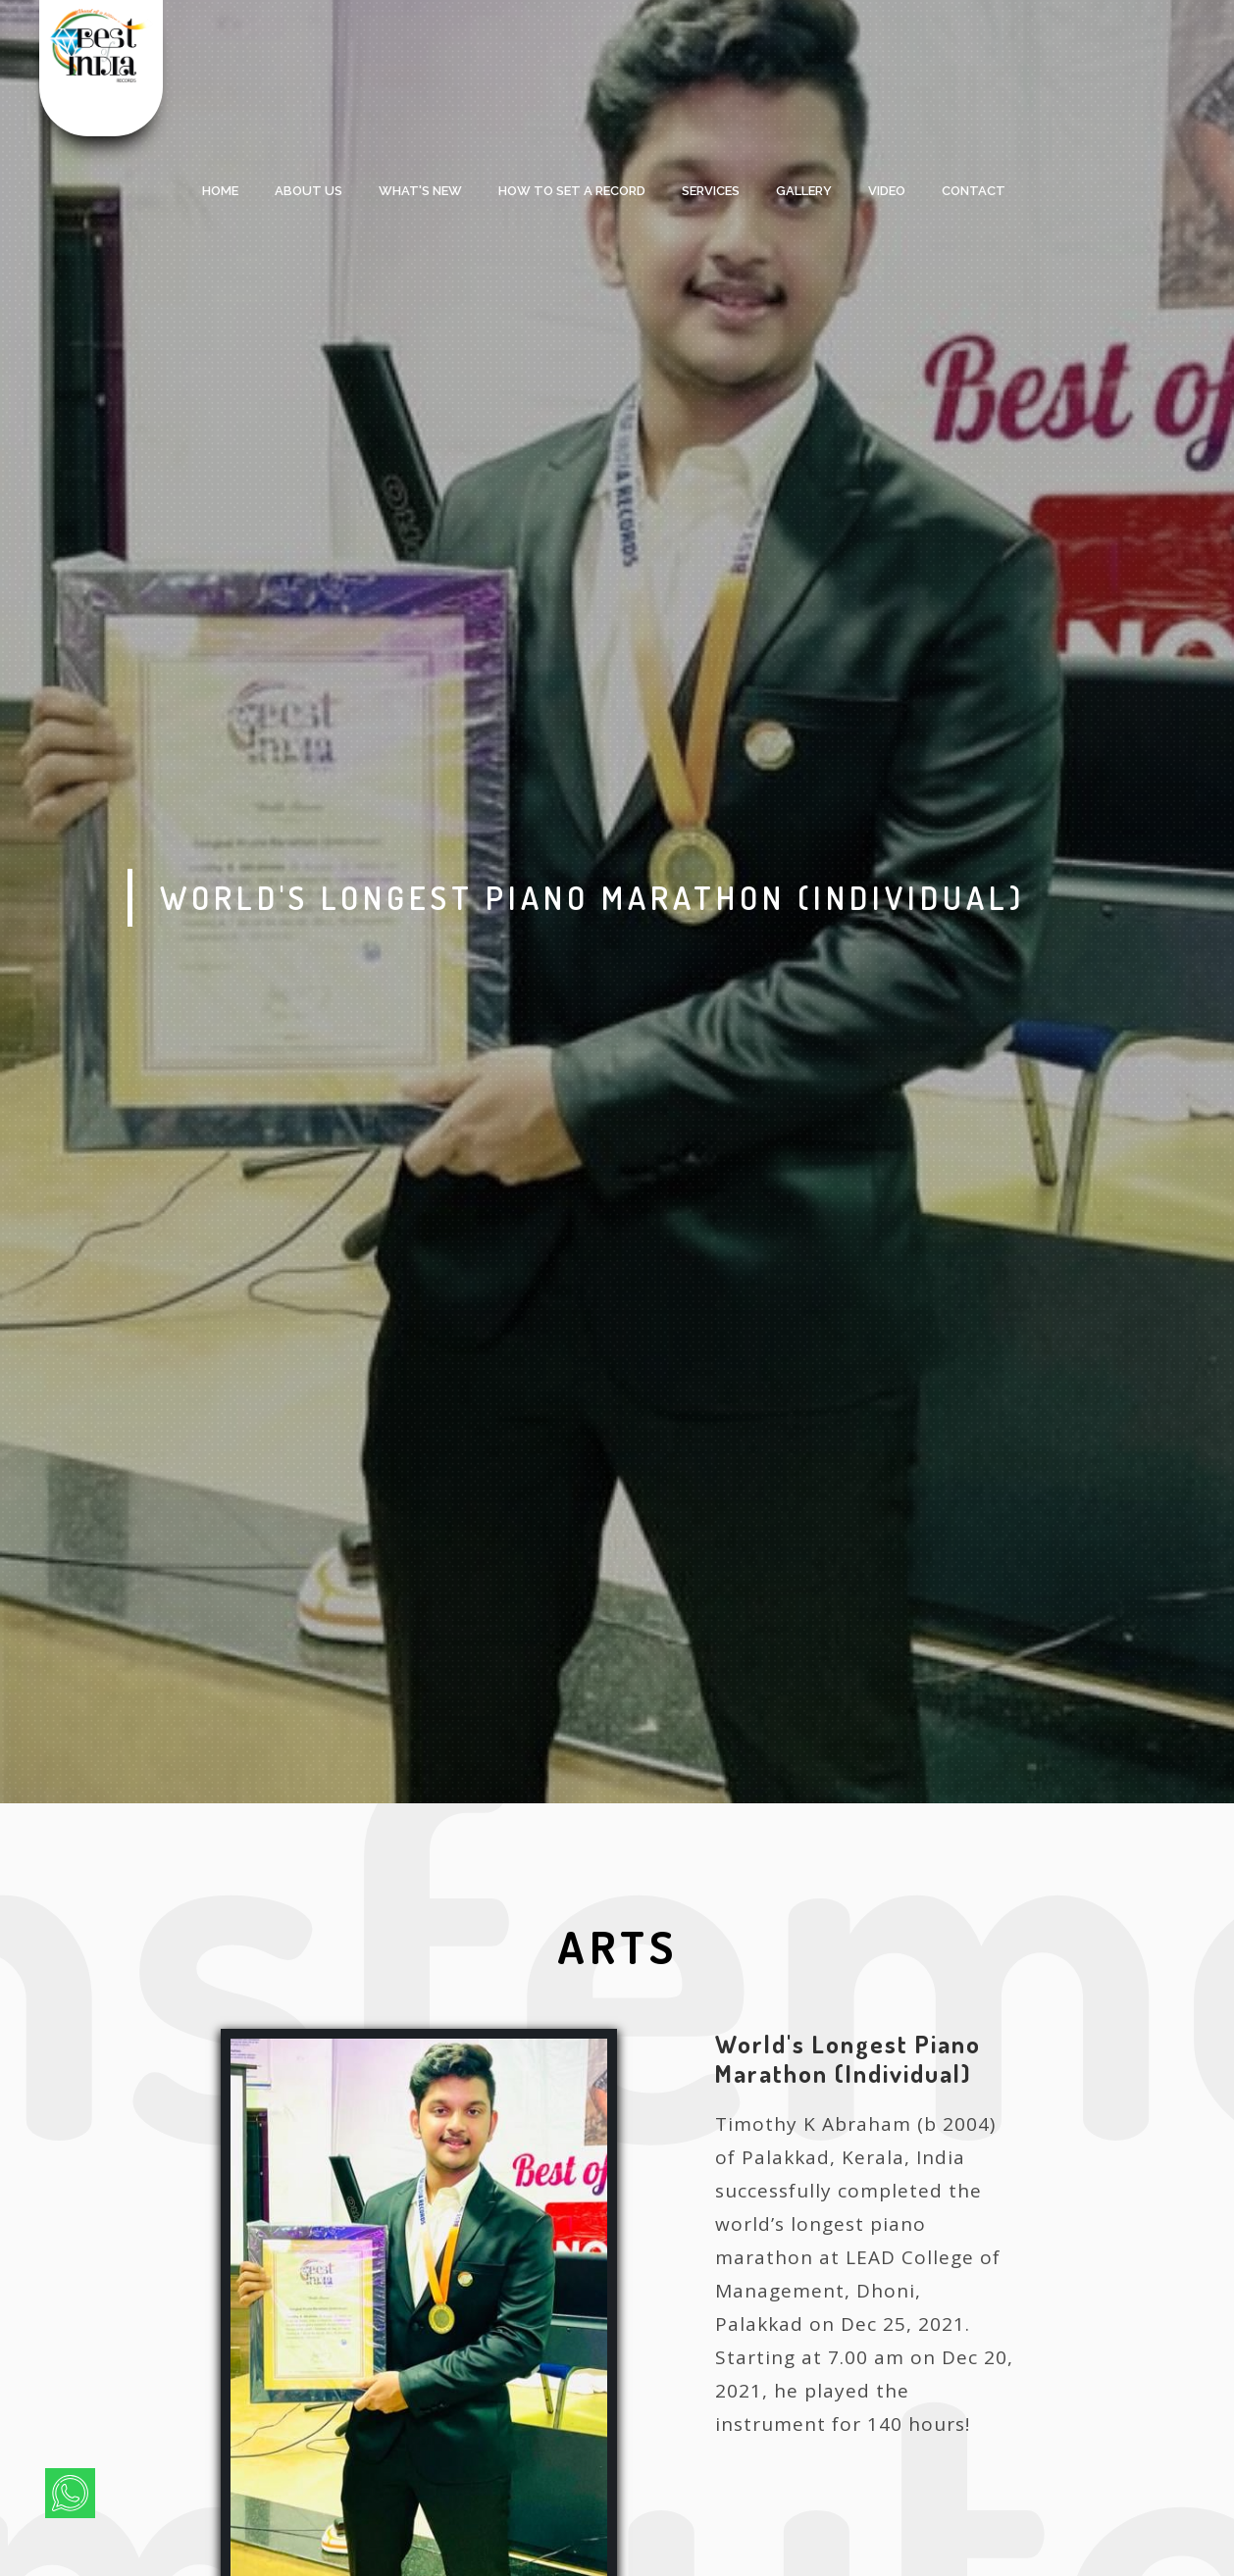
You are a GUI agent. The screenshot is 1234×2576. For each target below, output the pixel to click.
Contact (973, 190)
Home (220, 190)
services (711, 190)
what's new (420, 190)
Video (886, 190)
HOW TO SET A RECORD (571, 190)
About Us (308, 190)
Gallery (804, 190)
